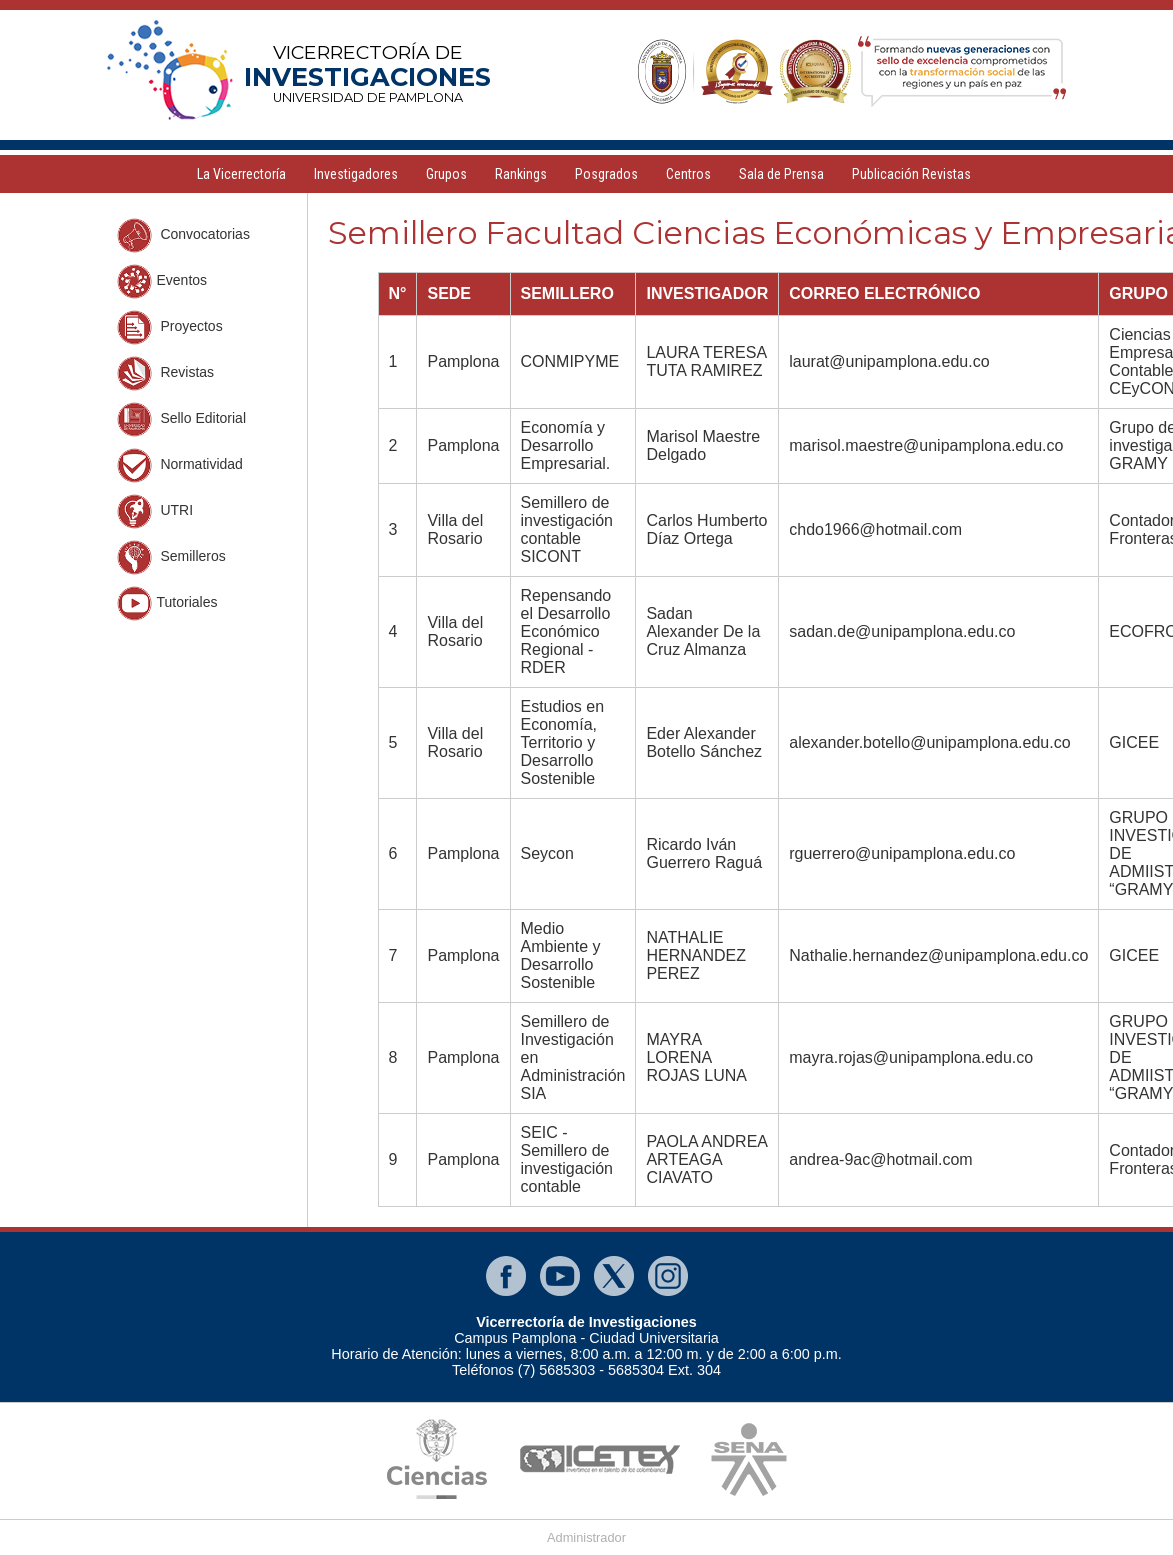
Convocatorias (183, 235)
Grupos (446, 174)
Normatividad (180, 465)
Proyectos (170, 327)
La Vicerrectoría (241, 174)
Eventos (162, 281)
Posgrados (606, 174)
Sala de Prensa (781, 174)
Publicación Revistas (911, 174)
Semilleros (171, 557)
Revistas (166, 373)
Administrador (586, 1537)
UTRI (155, 511)
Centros (688, 174)
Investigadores (356, 174)
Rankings (521, 174)
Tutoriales (167, 603)
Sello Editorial (182, 419)
